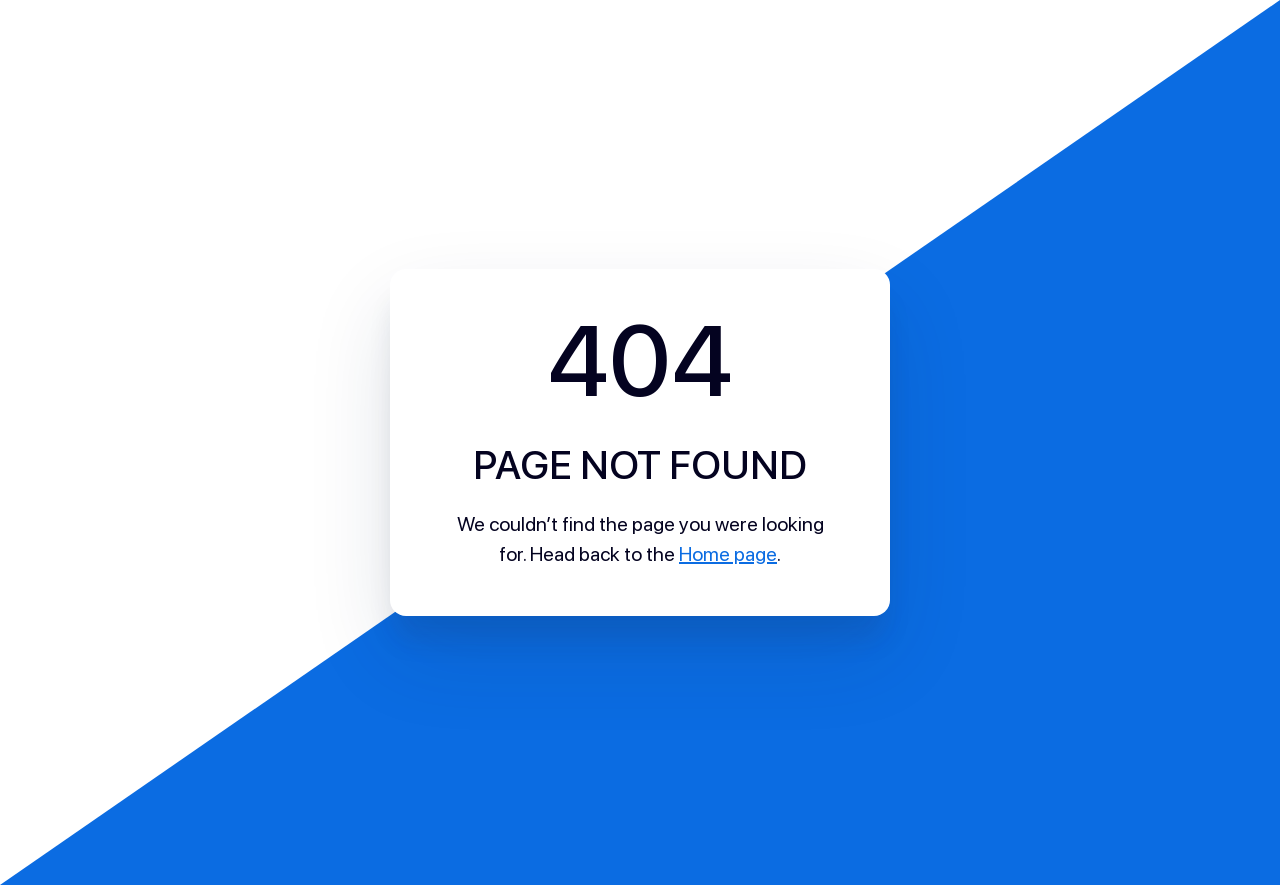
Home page (728, 554)
